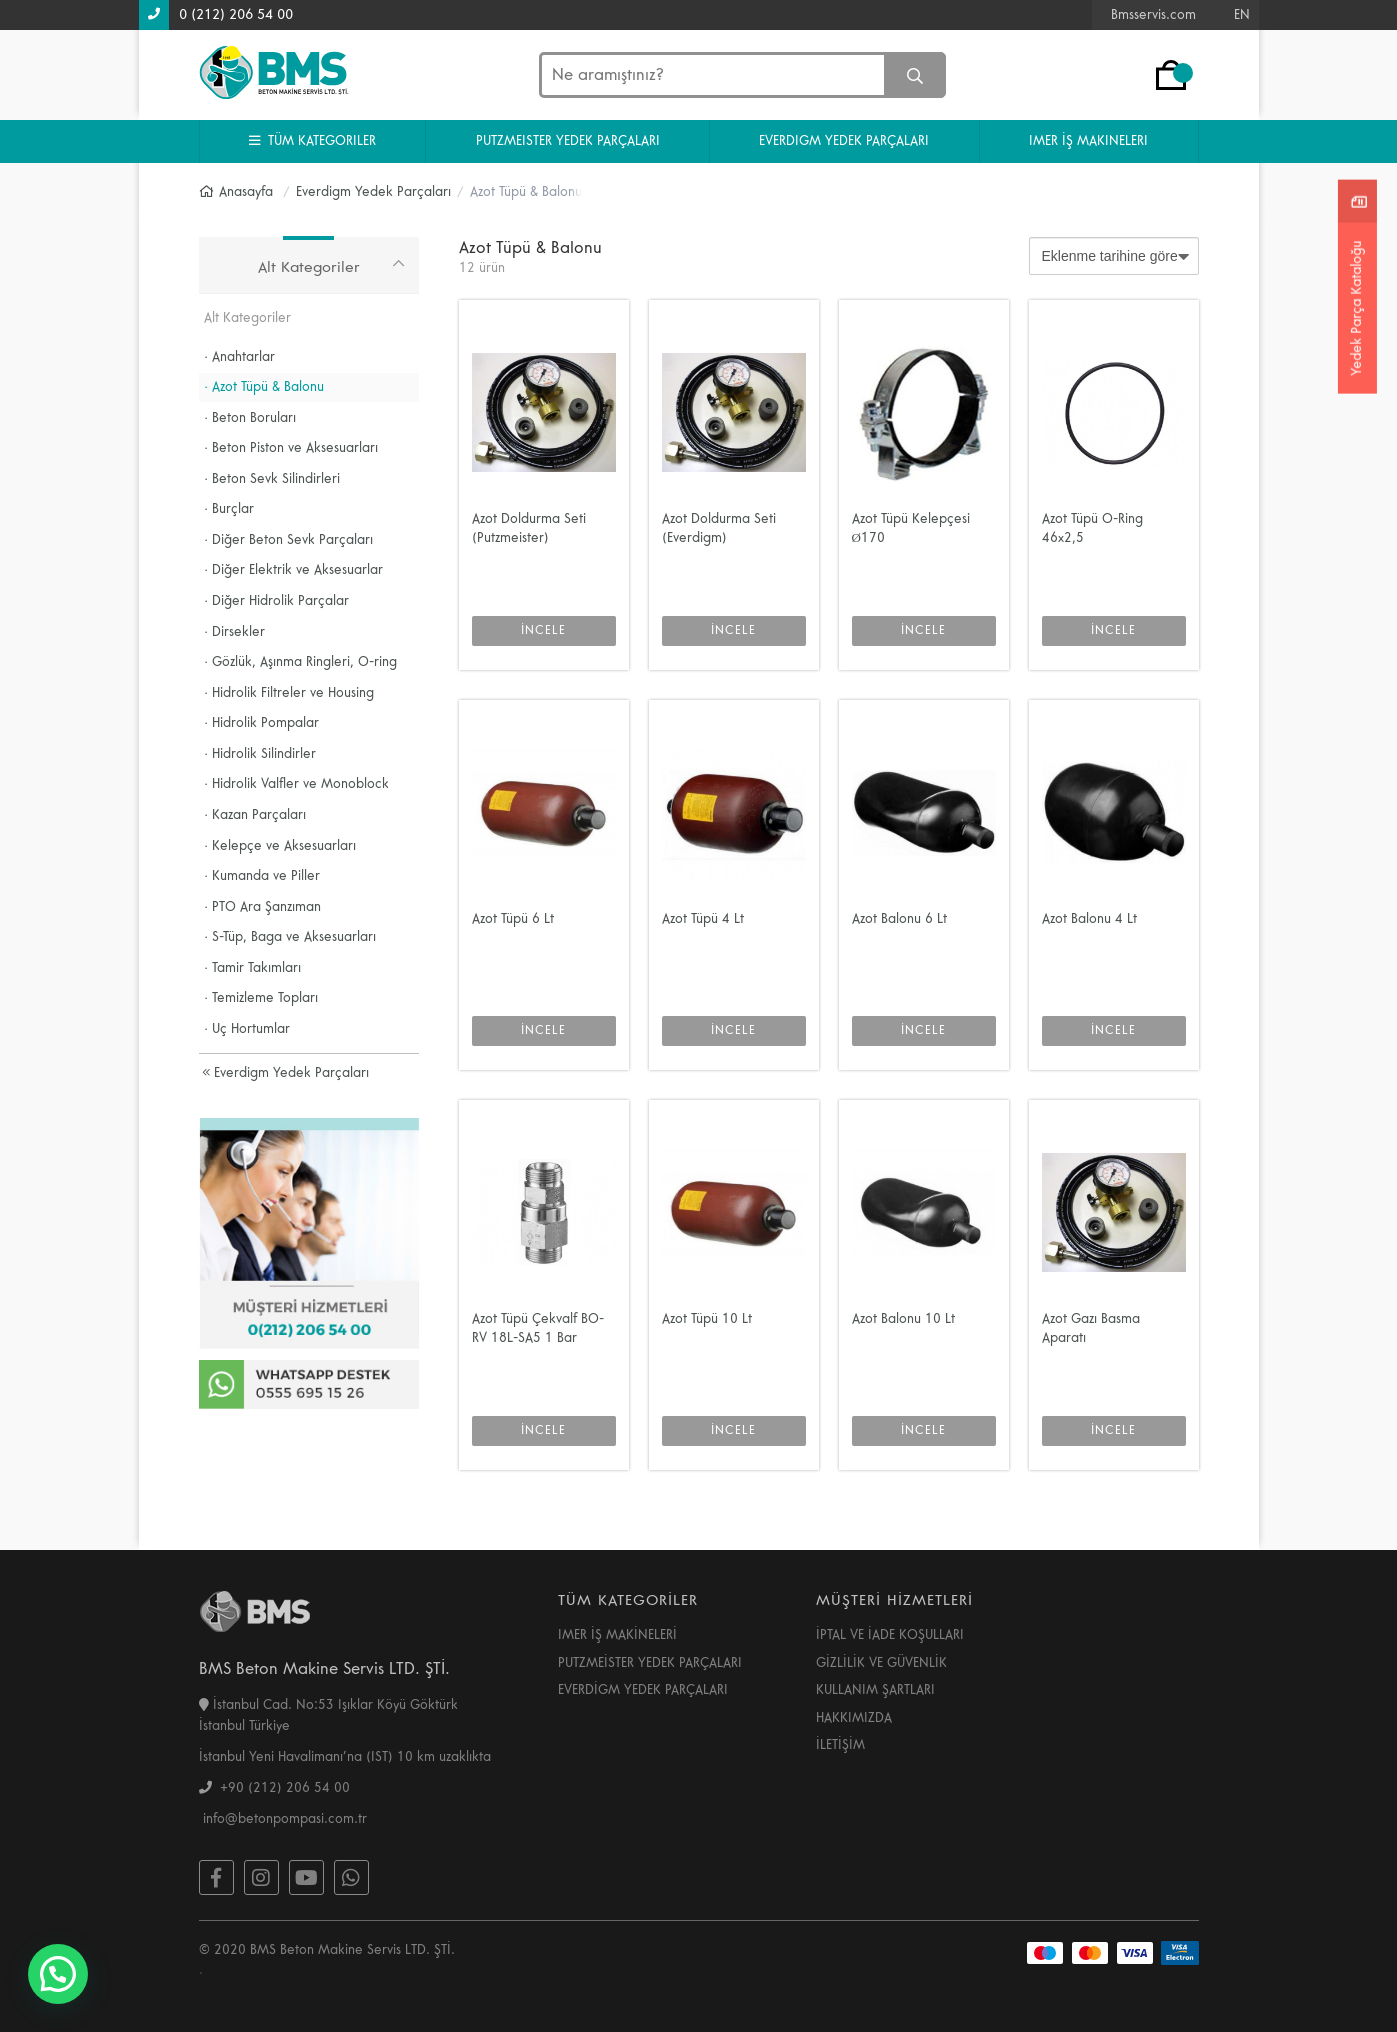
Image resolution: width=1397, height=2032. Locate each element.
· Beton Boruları (250, 418)
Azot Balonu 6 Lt (899, 919)
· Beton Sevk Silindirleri (272, 479)
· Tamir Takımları (253, 968)
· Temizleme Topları (261, 998)
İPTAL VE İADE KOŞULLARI (890, 1635)
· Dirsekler (235, 632)
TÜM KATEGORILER (312, 141)
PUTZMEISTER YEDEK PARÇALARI (568, 141)
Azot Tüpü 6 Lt (513, 919)
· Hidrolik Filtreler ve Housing (289, 693)
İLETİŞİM (840, 1745)
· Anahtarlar (240, 357)
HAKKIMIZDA (854, 1718)
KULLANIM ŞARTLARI (875, 1690)
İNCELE (543, 630)
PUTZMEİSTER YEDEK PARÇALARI (650, 1663)
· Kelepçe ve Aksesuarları (280, 846)
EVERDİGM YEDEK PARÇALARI (643, 1690)
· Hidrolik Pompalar (262, 723)
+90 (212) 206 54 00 (274, 1788)
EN (1242, 15)
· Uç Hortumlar (247, 1029)
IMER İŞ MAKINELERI (1088, 141)
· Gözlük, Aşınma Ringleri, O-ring (301, 662)
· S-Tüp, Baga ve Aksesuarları (290, 937)
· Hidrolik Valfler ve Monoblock (297, 784)
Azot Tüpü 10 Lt (707, 1319)
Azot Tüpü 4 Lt (703, 919)
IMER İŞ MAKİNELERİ (617, 1635)
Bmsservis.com (1153, 15)
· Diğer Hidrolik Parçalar (277, 601)
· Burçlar (229, 509)
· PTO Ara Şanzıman (263, 907)
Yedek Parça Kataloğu (1357, 307)
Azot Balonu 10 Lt (903, 1319)
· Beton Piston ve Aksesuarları (291, 448)
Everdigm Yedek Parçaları (285, 1073)
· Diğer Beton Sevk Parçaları (289, 540)
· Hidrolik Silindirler (260, 754)
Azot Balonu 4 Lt (1089, 919)
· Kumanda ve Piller (262, 876)
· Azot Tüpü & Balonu (264, 387)
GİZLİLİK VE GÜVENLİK (881, 1663)
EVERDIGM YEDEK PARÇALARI (844, 141)
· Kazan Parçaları (255, 815)
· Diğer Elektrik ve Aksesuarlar (294, 570)
